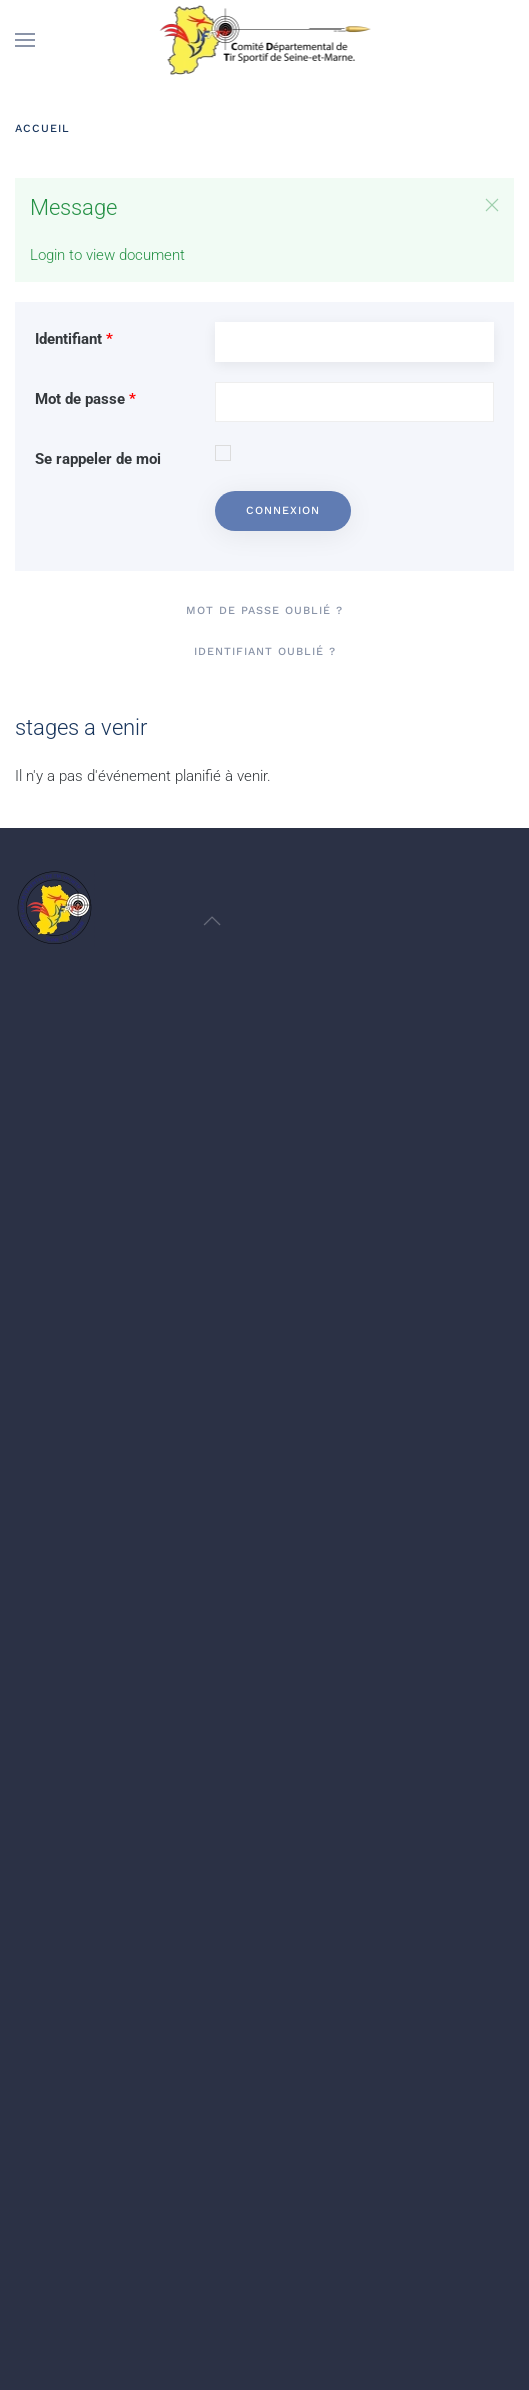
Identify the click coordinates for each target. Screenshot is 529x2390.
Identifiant (74, 339)
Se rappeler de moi (98, 459)
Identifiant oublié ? (265, 651)
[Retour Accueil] (264, 40)
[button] (25, 40)
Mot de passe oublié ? (264, 610)
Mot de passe (85, 399)
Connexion (283, 510)
